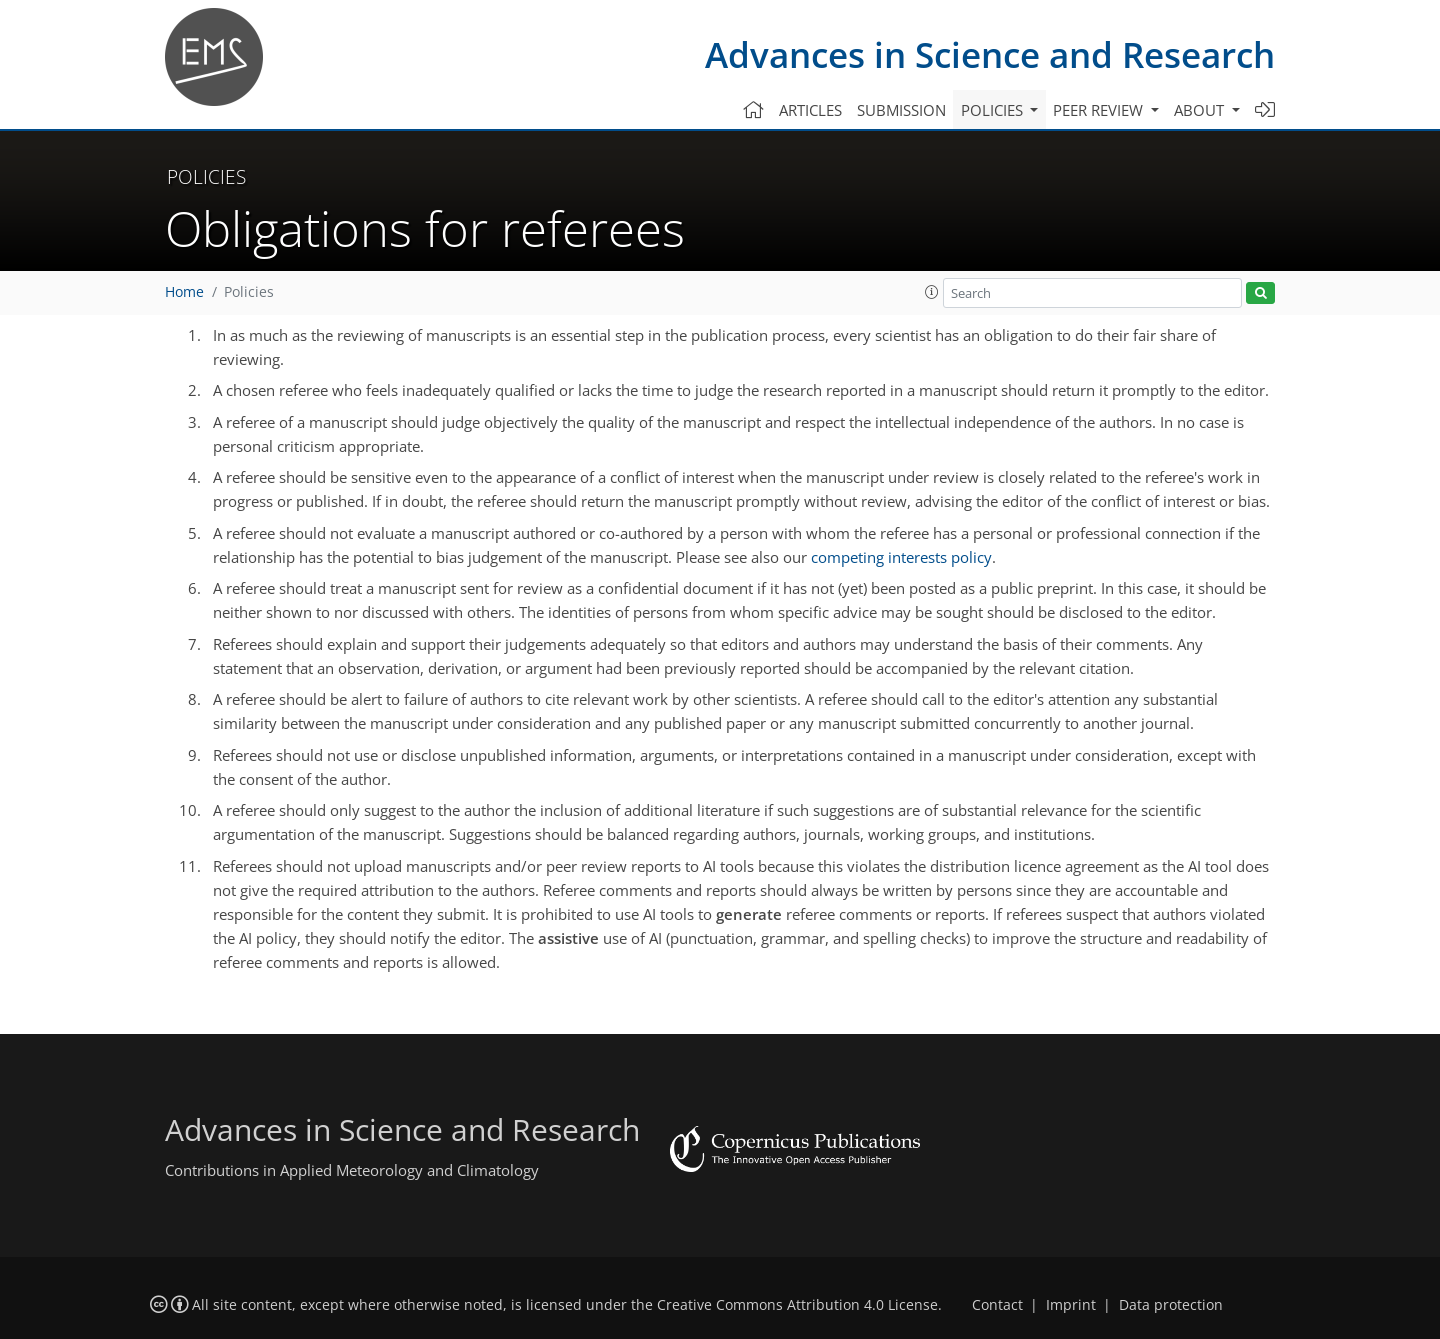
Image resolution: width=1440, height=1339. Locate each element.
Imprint (1071, 1305)
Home (184, 292)
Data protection (1171, 1305)
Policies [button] (994, 110)
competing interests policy (901, 557)
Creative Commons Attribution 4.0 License (797, 1305)
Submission (901, 110)
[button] (932, 292)
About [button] (1201, 110)
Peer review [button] (1100, 110)
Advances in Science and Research (990, 54)
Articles (810, 110)
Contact (997, 1305)
